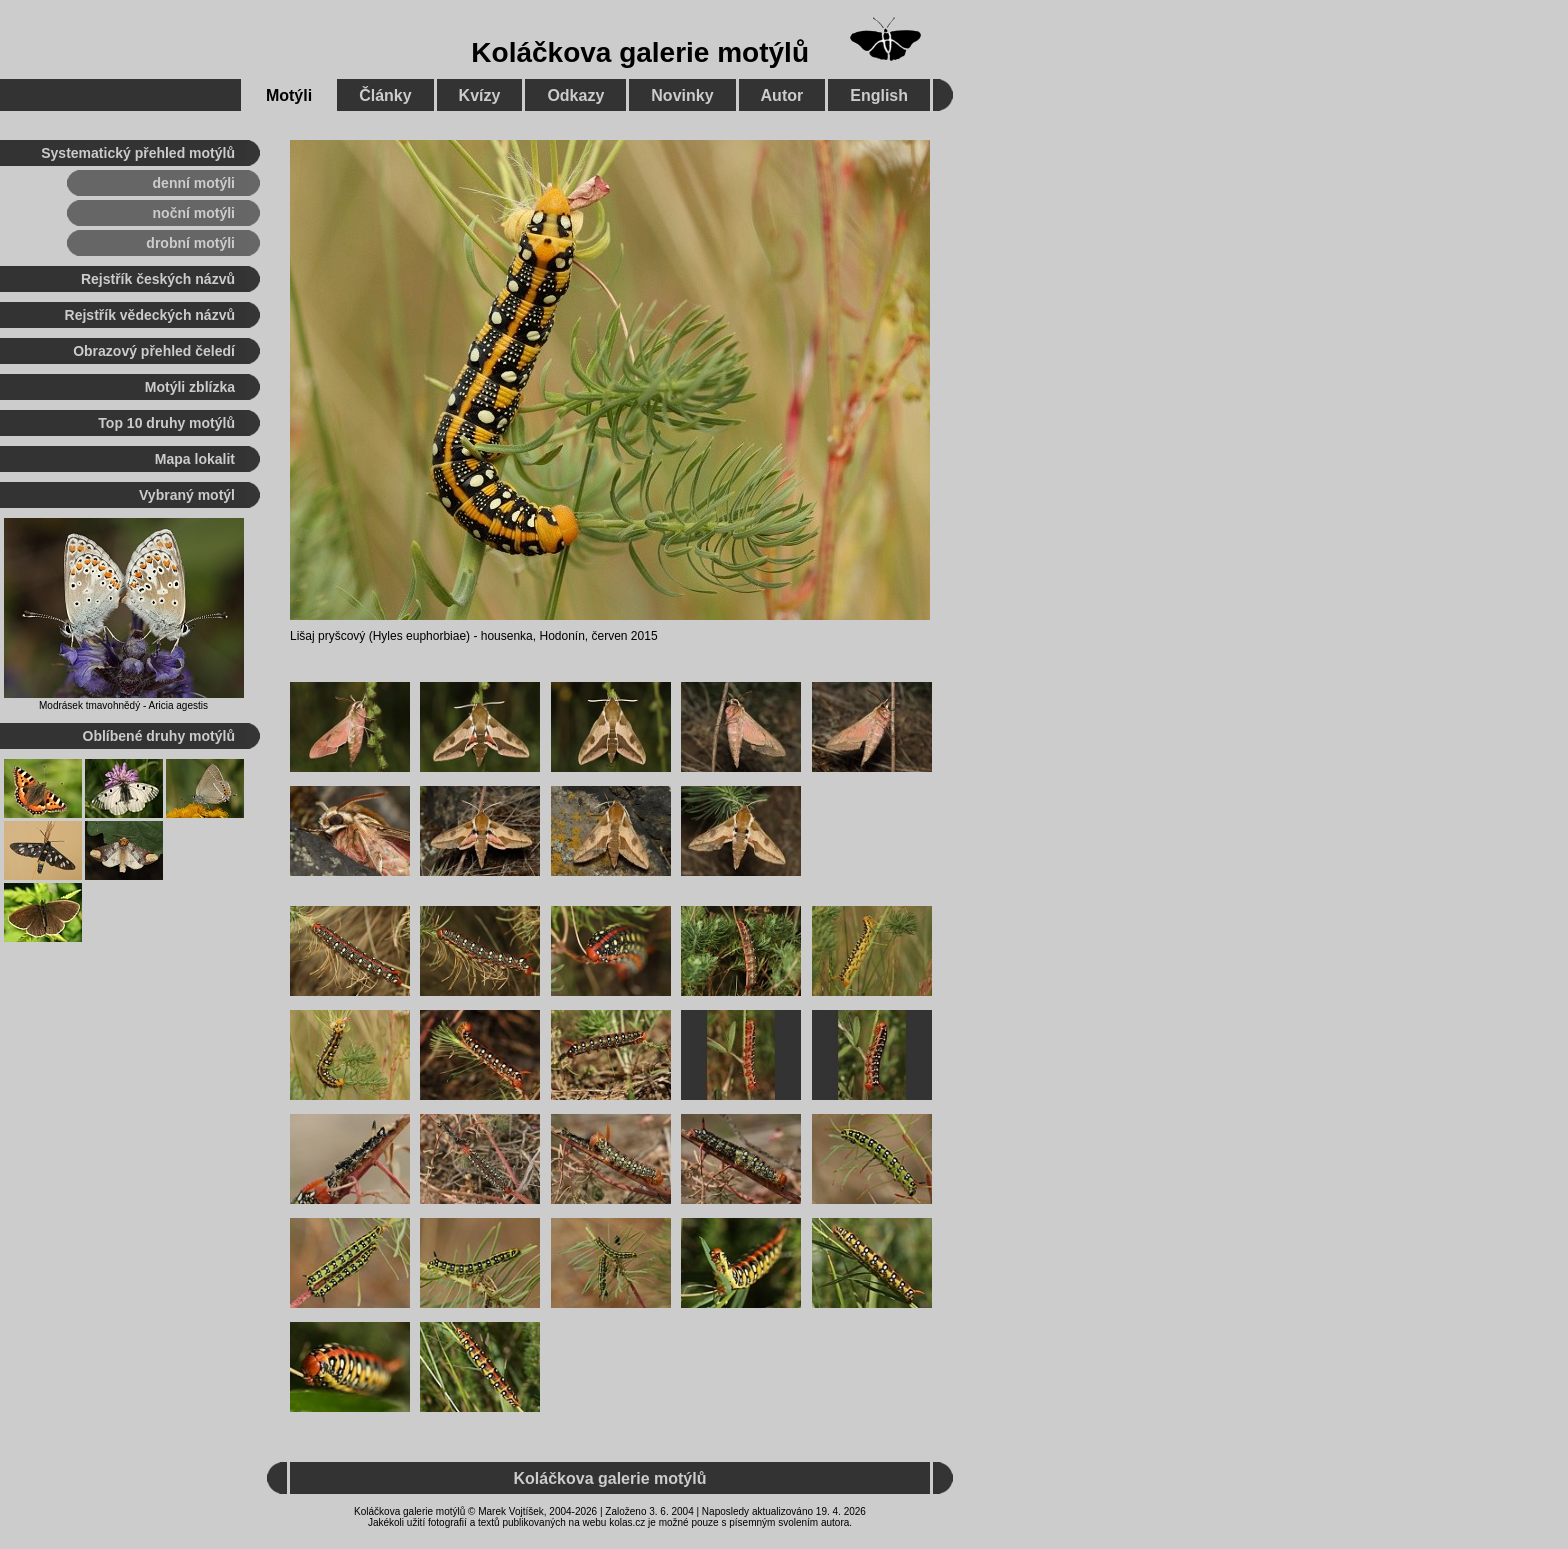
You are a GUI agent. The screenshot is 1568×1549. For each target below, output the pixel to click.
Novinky (682, 95)
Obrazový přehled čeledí (154, 351)
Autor (782, 95)
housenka (507, 636)
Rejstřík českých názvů (158, 279)
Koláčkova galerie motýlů (640, 52)
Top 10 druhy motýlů (166, 423)
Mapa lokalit (195, 459)
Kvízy (480, 95)
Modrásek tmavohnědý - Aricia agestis (123, 705)
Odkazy (575, 95)
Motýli (289, 95)
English (879, 95)
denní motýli (194, 183)
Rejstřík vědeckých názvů (150, 315)
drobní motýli (190, 243)
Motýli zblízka (190, 387)
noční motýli (194, 213)
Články (385, 95)
